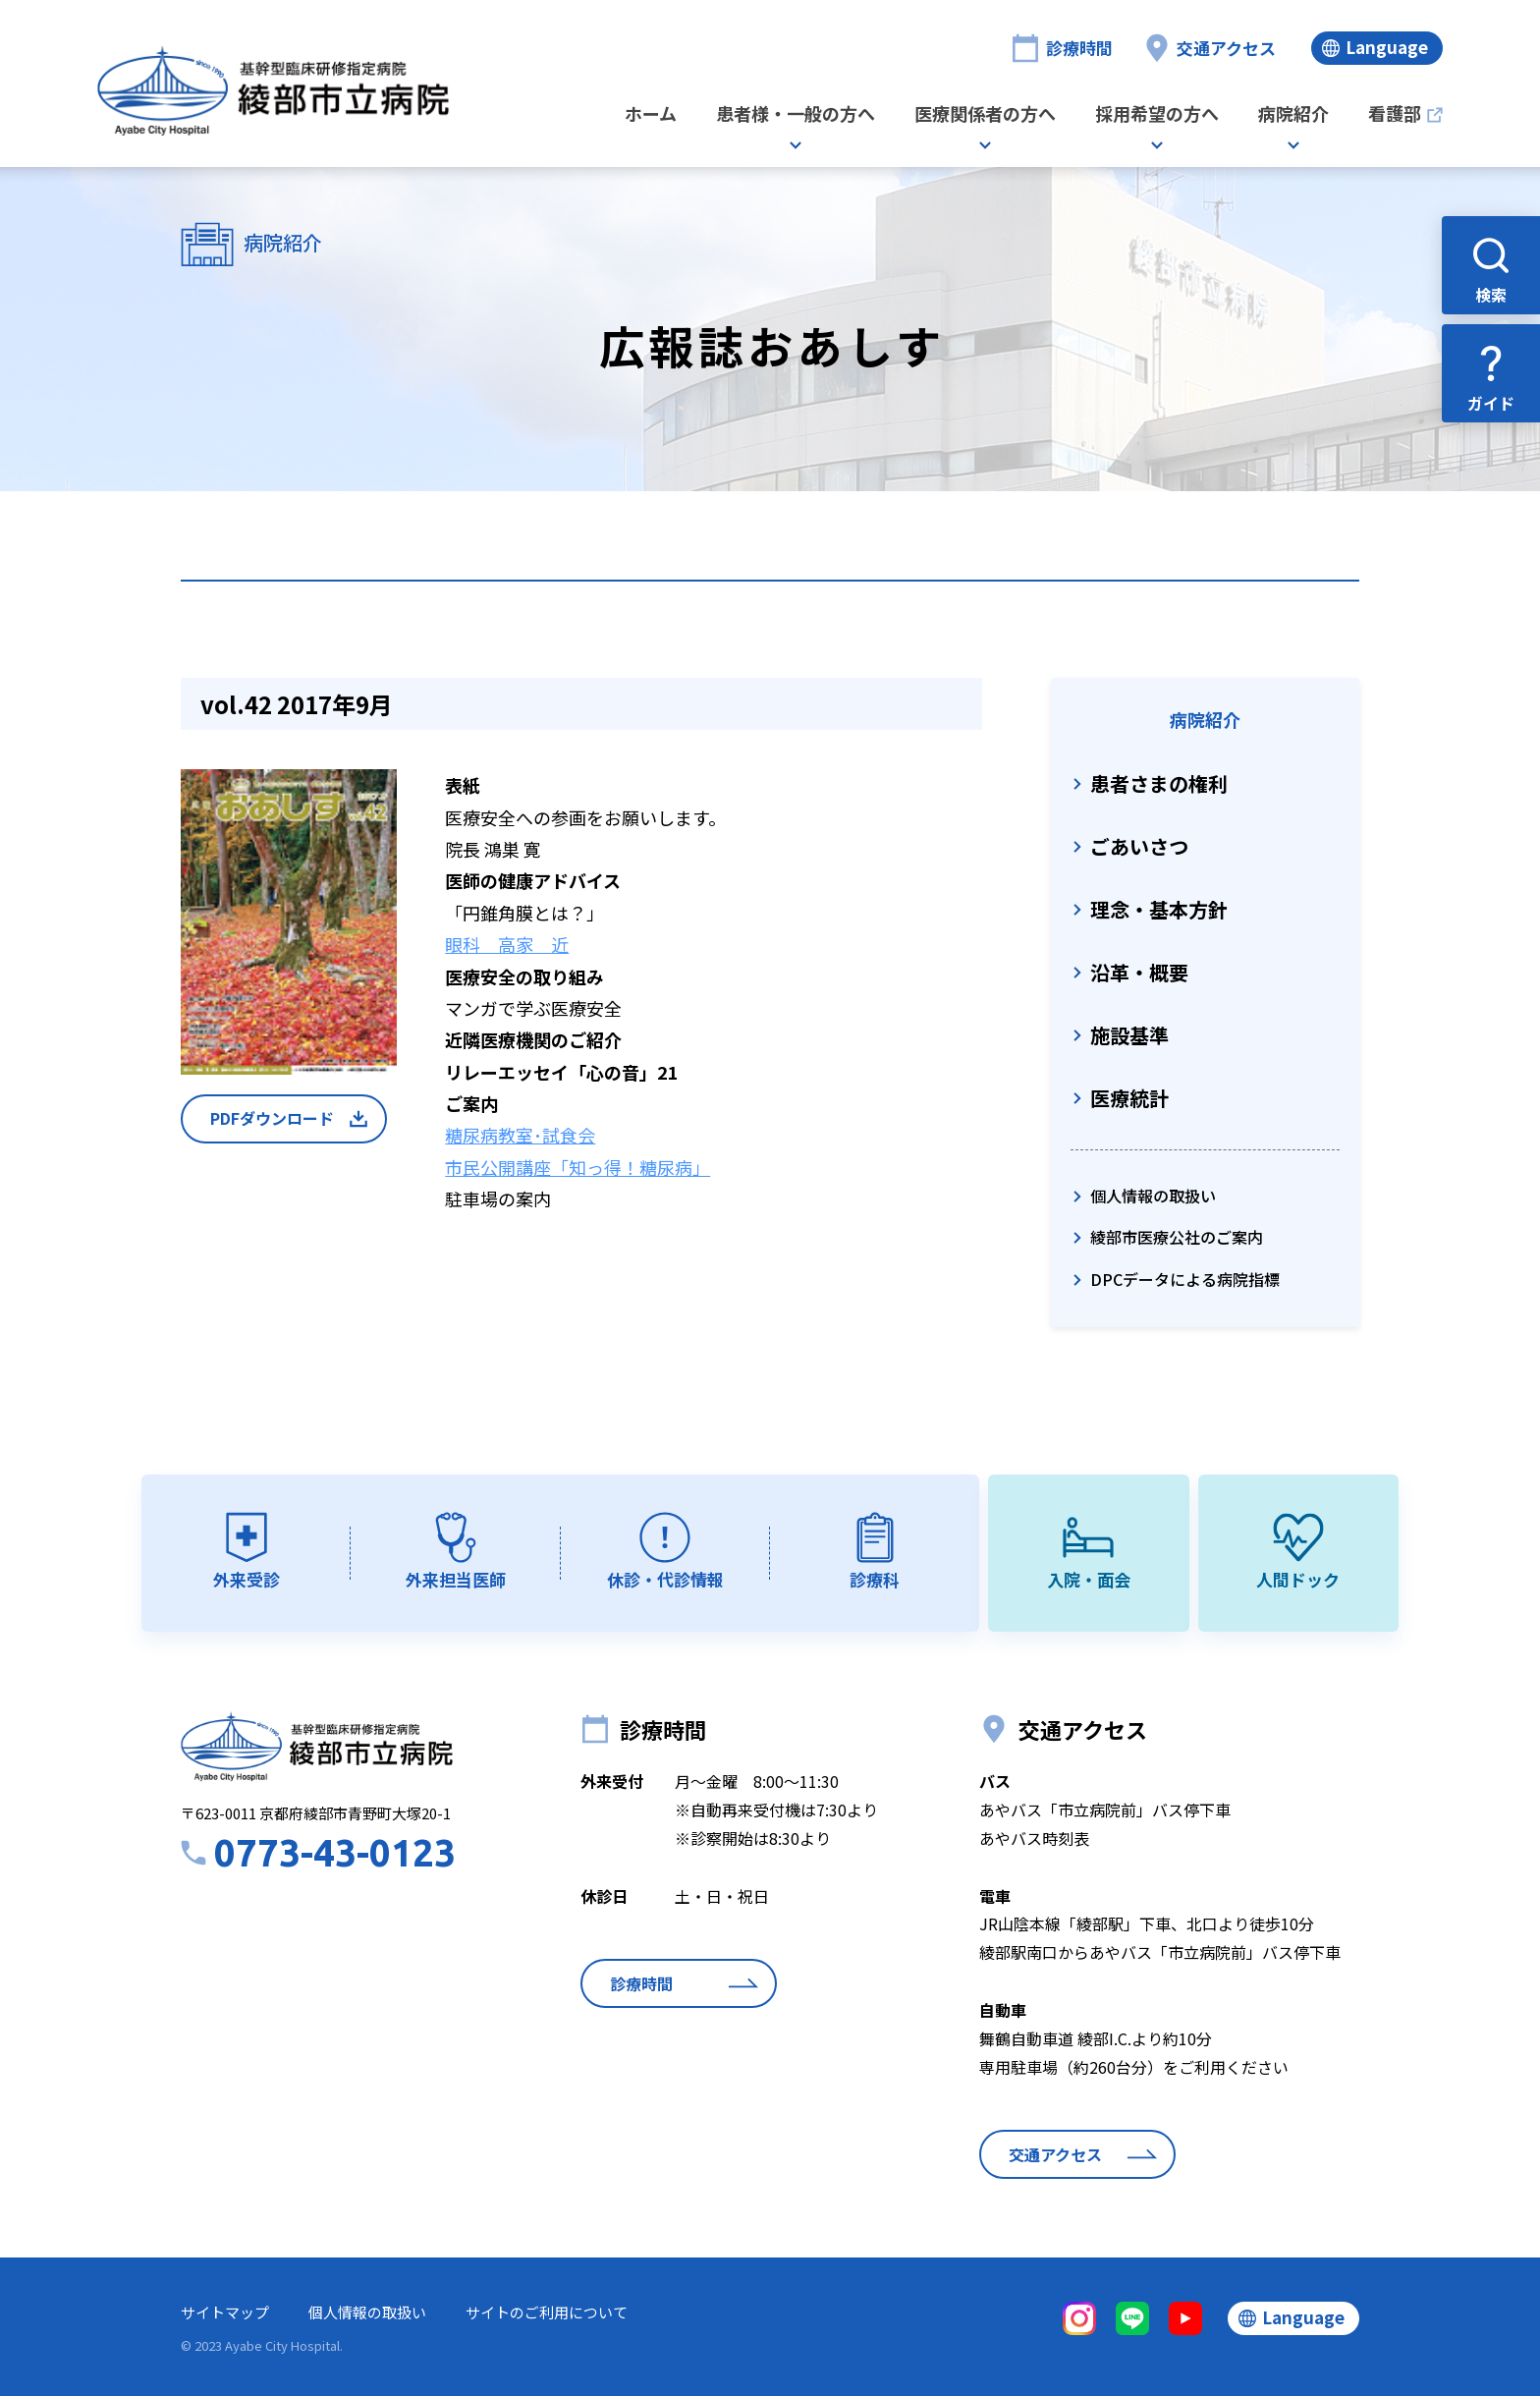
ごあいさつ (1139, 846)
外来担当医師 (456, 1579)
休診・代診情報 (665, 1579)
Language (1387, 46)
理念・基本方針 (1159, 909)
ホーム (651, 115)
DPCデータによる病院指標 (1185, 1279)
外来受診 (246, 1579)
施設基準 (1129, 1035)
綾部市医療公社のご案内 (1176, 1237)
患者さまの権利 (1159, 783)
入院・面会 (1088, 1579)
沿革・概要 (1139, 972)
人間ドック (1298, 1579)
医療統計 (1129, 1098)
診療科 (875, 1579)
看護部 (1394, 115)
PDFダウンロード (272, 1118)
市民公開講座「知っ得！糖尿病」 (577, 1167)
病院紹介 (1293, 115)
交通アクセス (1226, 47)
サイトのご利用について (547, 2312)
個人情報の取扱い (1153, 1195)
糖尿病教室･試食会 (520, 1134)
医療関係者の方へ (985, 115)
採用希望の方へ (1157, 115)
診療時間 (1079, 47)
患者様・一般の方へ (795, 115)
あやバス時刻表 (1034, 1838)
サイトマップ (225, 2312)
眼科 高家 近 (507, 944)
